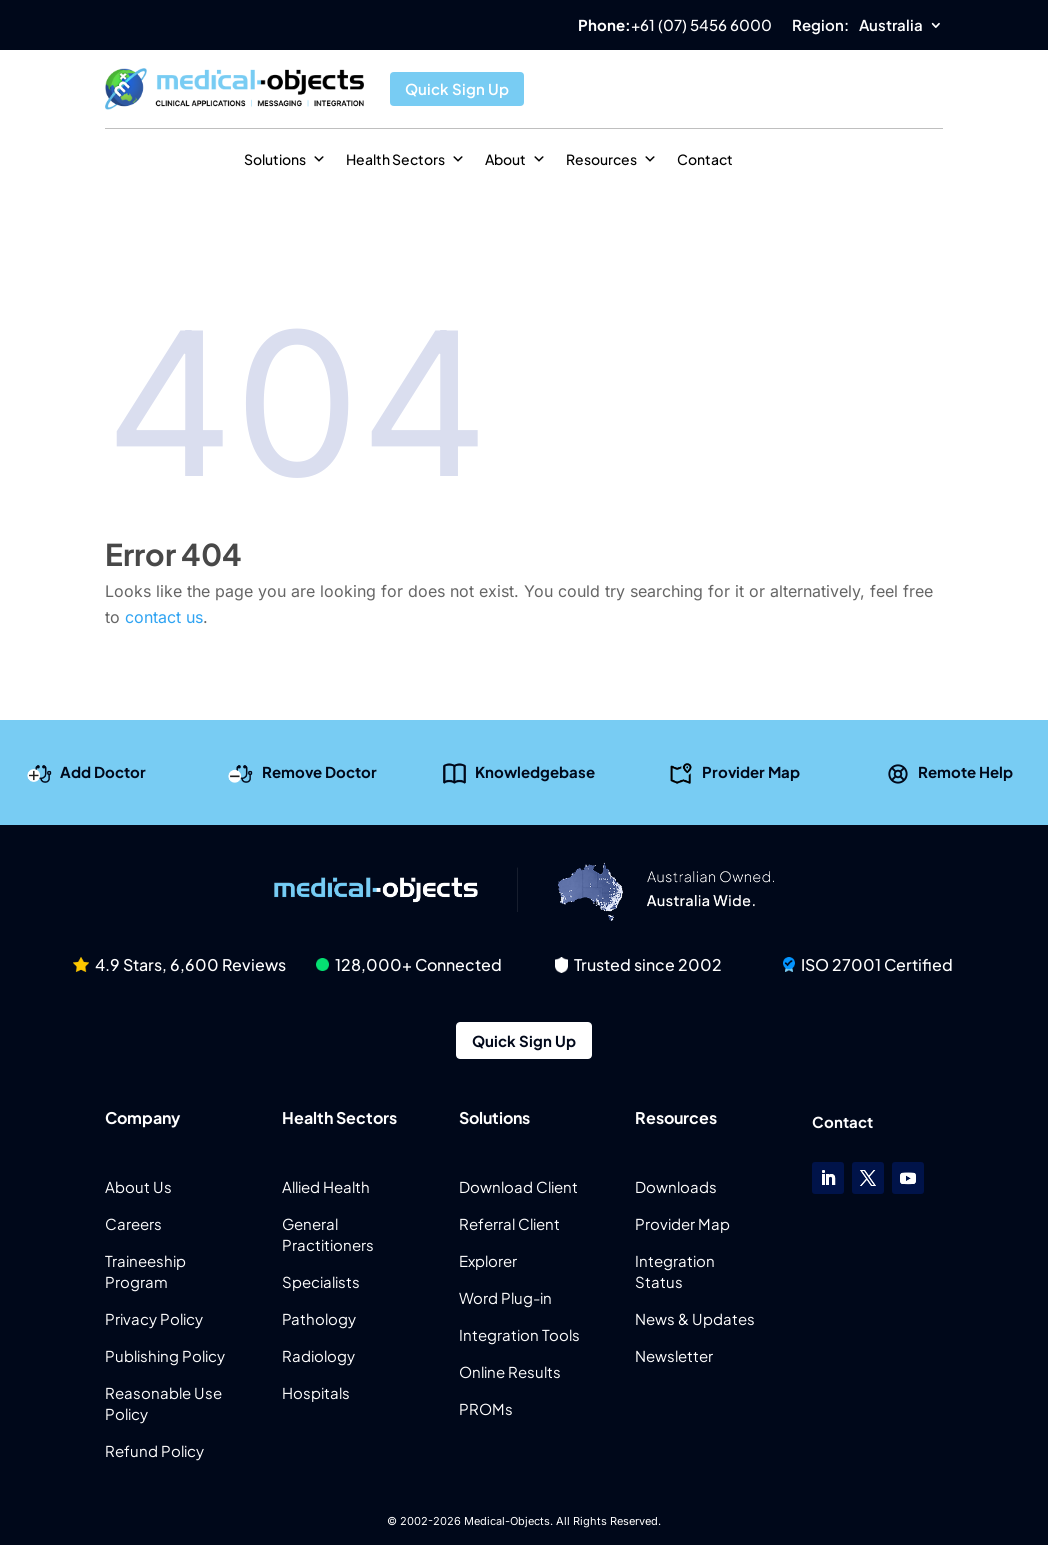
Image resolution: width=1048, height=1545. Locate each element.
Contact (705, 159)
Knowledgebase (535, 771)
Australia (891, 26)
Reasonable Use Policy (163, 1403)
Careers (133, 1223)
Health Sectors (405, 159)
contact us (164, 617)
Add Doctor (103, 771)
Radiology (318, 1355)
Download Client (518, 1186)
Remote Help (965, 771)
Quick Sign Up (457, 88)
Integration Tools (519, 1334)
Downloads (676, 1186)
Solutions (285, 159)
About (515, 159)
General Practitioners (328, 1234)
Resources (611, 159)
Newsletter (674, 1355)
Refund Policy (154, 1450)
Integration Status (675, 1271)
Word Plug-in (505, 1297)
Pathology (319, 1318)
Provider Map (751, 771)
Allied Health (326, 1186)
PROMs (486, 1408)
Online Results (510, 1371)
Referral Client (509, 1223)
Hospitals (316, 1392)
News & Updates (695, 1318)
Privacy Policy (154, 1318)
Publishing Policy (165, 1355)
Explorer (488, 1260)
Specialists (321, 1281)
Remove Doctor (319, 771)
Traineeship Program (145, 1271)
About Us (138, 1186)
